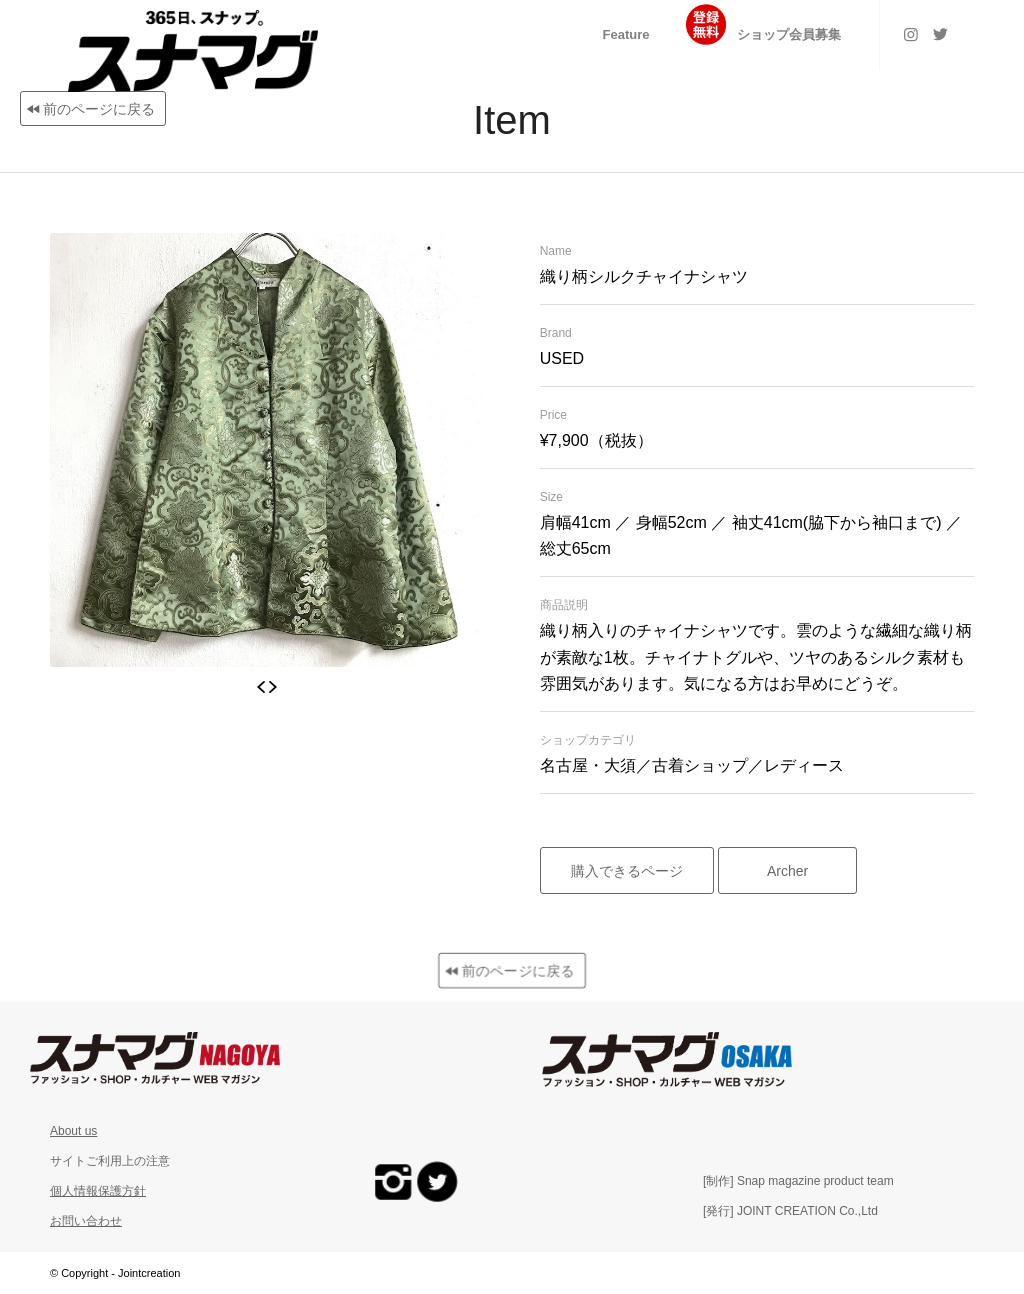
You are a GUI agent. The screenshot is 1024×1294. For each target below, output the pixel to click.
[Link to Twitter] (941, 34)
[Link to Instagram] (911, 34)
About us (73, 1131)
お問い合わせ (86, 1221)
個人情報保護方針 (98, 1191)
